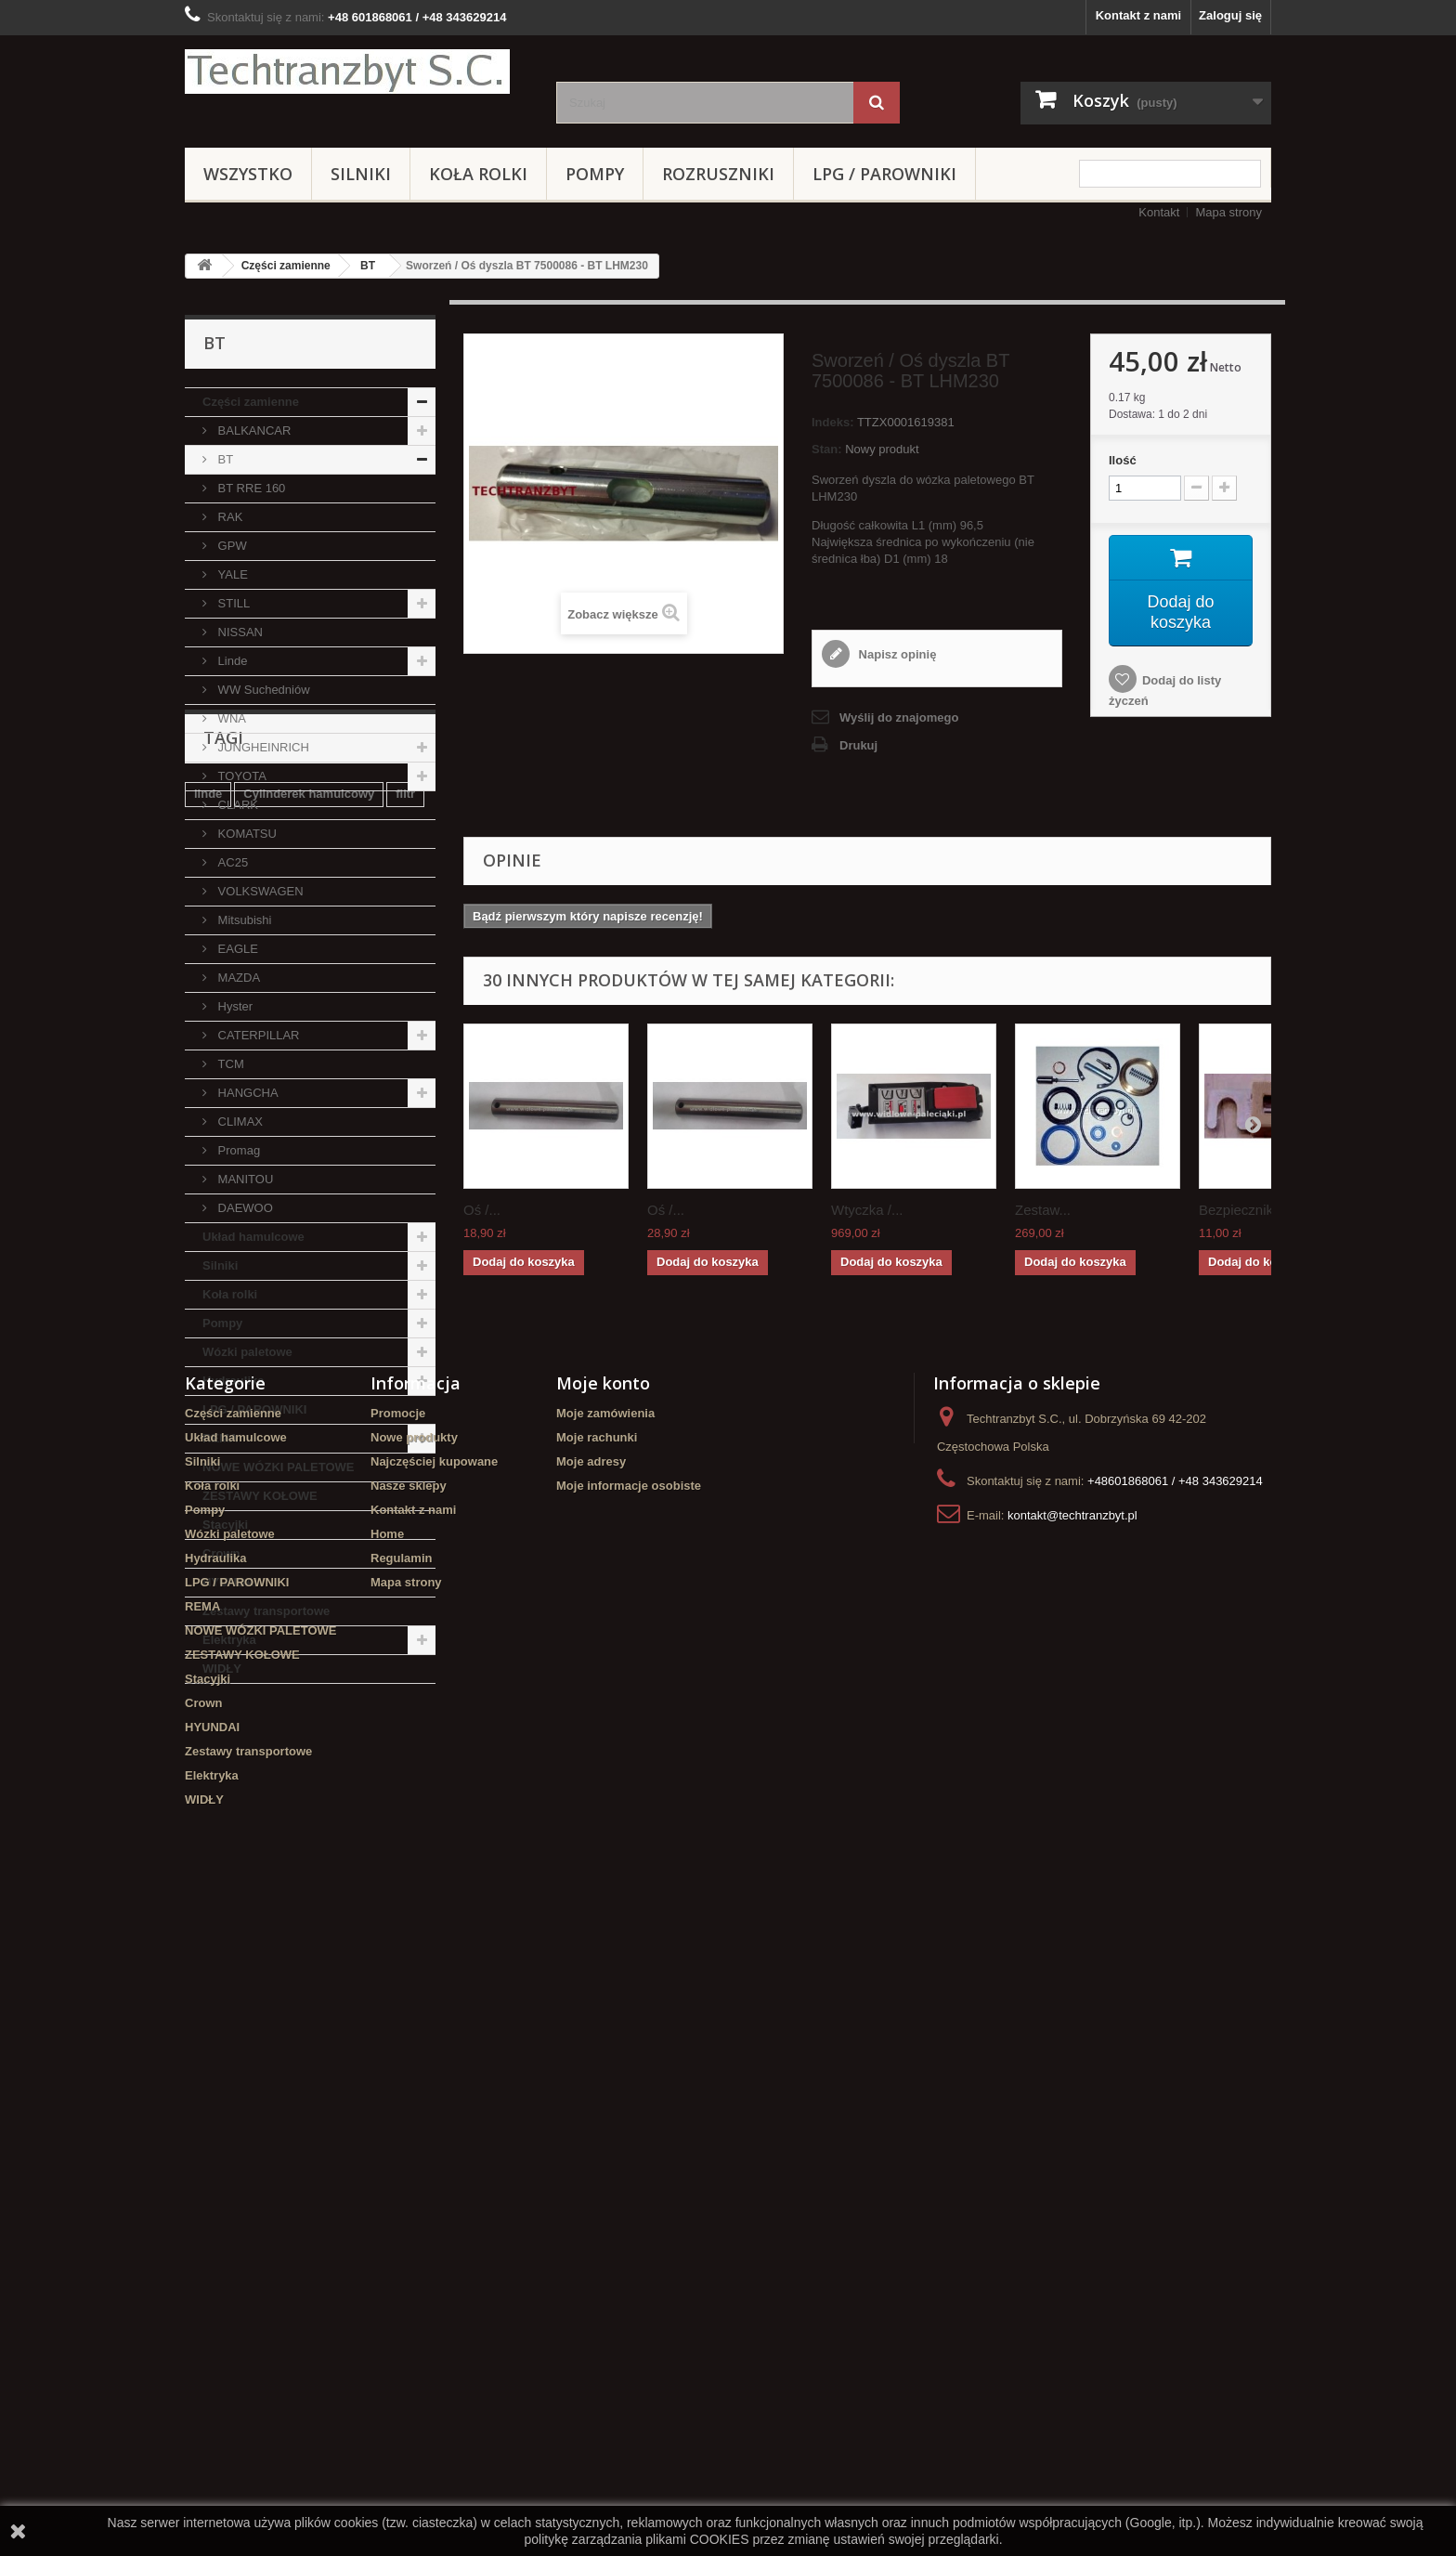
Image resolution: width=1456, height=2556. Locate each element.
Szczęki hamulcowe (346, 1851)
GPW (230, 546)
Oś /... (481, 1210)
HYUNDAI (229, 1582)
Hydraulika (233, 1381)
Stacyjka (319, 1824)
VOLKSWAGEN (259, 891)
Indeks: (833, 422)
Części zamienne (286, 265)
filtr (405, 1796)
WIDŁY (221, 1669)
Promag (237, 1150)
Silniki (361, 174)
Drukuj (858, 745)
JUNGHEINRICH (261, 747)
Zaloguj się (1230, 15)
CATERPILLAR (257, 1035)
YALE (231, 574)
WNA (230, 718)
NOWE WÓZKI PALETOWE (278, 1467)
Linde (230, 661)
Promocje (397, 2052)
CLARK (236, 805)
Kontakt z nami (1138, 15)
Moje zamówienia (605, 2052)
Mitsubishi (242, 920)
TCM (229, 1064)
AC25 (231, 862)
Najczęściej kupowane (434, 2100)
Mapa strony (1228, 212)
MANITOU (243, 1179)
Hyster (233, 1006)
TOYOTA (240, 776)
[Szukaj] (876, 103)
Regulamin (401, 2197)
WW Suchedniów (262, 690)
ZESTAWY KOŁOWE (260, 1496)
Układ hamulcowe (253, 1237)
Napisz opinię (895, 654)
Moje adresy (591, 2100)
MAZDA (237, 978)
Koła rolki (478, 174)
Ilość (1123, 460)
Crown (221, 1553)
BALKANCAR (252, 430)
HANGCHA (246, 1093)
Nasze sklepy (408, 2125)
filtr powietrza (233, 1824)
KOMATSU (245, 834)
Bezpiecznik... (1242, 1210)
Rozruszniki (718, 174)
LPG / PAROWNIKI (884, 174)
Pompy (595, 174)
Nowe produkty (414, 2076)
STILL (232, 603)
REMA (220, 1438)
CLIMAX (238, 1121)
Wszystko (247, 174)
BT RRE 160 (249, 488)
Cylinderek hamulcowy (308, 1796)
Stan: (827, 449)
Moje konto (603, 2022)
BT (367, 265)
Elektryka (229, 1640)
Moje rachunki (596, 2076)
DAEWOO (243, 1208)
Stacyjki (225, 1525)
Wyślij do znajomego (898, 717)
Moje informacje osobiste (628, 2125)
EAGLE (236, 949)
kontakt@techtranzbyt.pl (1073, 2154)
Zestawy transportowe (266, 1611)
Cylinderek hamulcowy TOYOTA (285, 1879)
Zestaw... (1043, 1210)
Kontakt (1158, 212)
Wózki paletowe (247, 1352)
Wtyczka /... (867, 1210)
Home (387, 2173)
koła (206, 1851)
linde (208, 1796)
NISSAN (238, 632)
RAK (228, 517)
